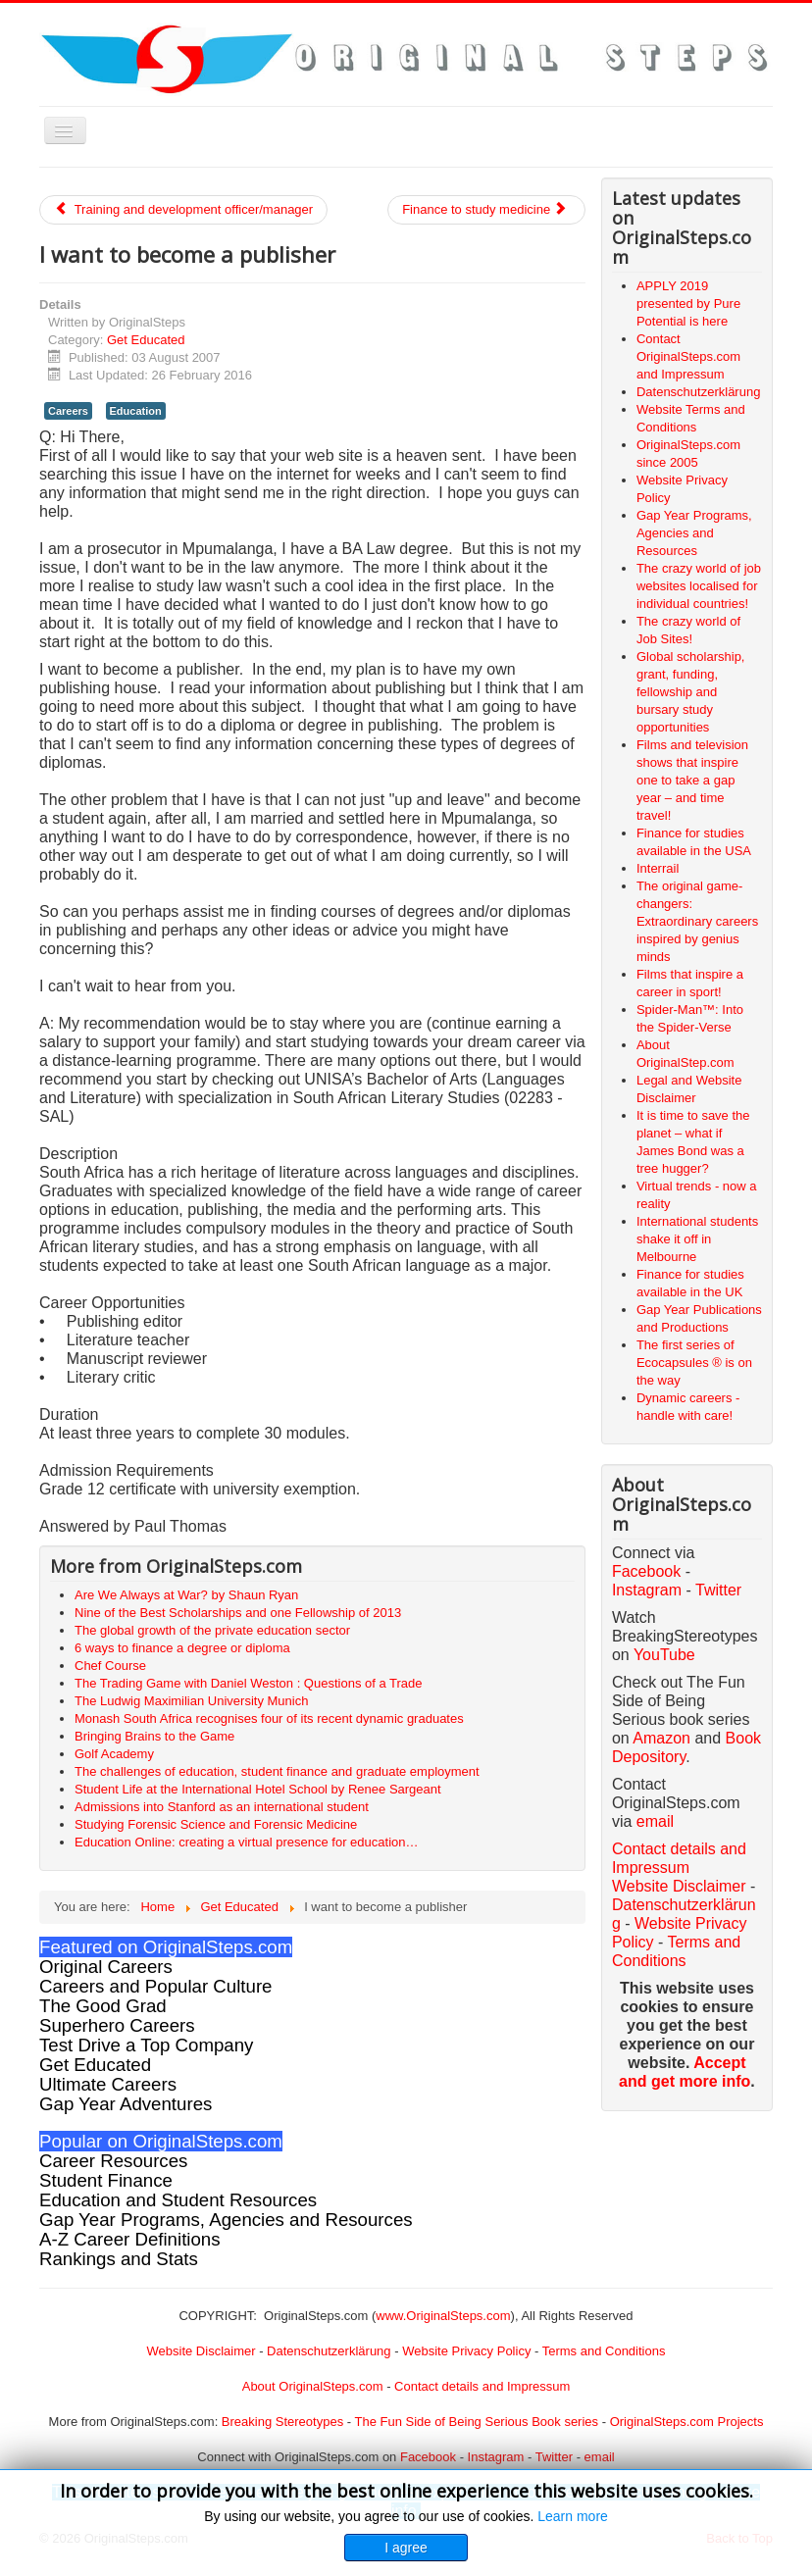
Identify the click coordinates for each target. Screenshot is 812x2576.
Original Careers (106, 1966)
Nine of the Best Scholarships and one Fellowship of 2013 (238, 1612)
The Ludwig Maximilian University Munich (191, 1700)
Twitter (718, 1590)
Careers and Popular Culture (155, 1986)
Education (136, 411)
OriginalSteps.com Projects (687, 2421)
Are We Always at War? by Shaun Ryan (186, 1595)
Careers (68, 411)
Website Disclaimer (679, 1886)
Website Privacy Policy (466, 2351)
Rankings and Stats (118, 2258)
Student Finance (106, 2180)
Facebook (646, 1571)
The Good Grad (103, 2005)
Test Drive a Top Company (146, 2045)
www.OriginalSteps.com (443, 2315)
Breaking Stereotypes (282, 2421)
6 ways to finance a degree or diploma (182, 1648)
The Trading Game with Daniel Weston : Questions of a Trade (249, 1683)
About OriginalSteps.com (312, 2386)
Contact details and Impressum (482, 2386)
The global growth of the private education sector (212, 1630)
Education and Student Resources (178, 2200)
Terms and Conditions (604, 2351)
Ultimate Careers (108, 2084)
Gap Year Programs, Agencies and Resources (226, 2219)
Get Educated (146, 339)
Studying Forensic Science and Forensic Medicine (216, 1824)
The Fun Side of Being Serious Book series (476, 2421)
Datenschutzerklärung (328, 2351)
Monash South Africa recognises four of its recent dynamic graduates (269, 1718)
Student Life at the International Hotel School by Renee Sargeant (258, 1789)
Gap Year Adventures (125, 2104)
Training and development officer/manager (183, 209)
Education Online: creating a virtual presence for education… (246, 1842)
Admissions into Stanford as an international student (222, 1806)
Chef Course (110, 1665)
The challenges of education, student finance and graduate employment (277, 1771)
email (655, 1821)
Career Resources (113, 2160)
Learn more (572, 2516)
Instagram (647, 1590)
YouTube (664, 1654)
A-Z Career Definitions (130, 2239)
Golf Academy (114, 1753)
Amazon (663, 1738)
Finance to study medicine (485, 209)
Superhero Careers (117, 2025)
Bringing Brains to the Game (154, 1736)
